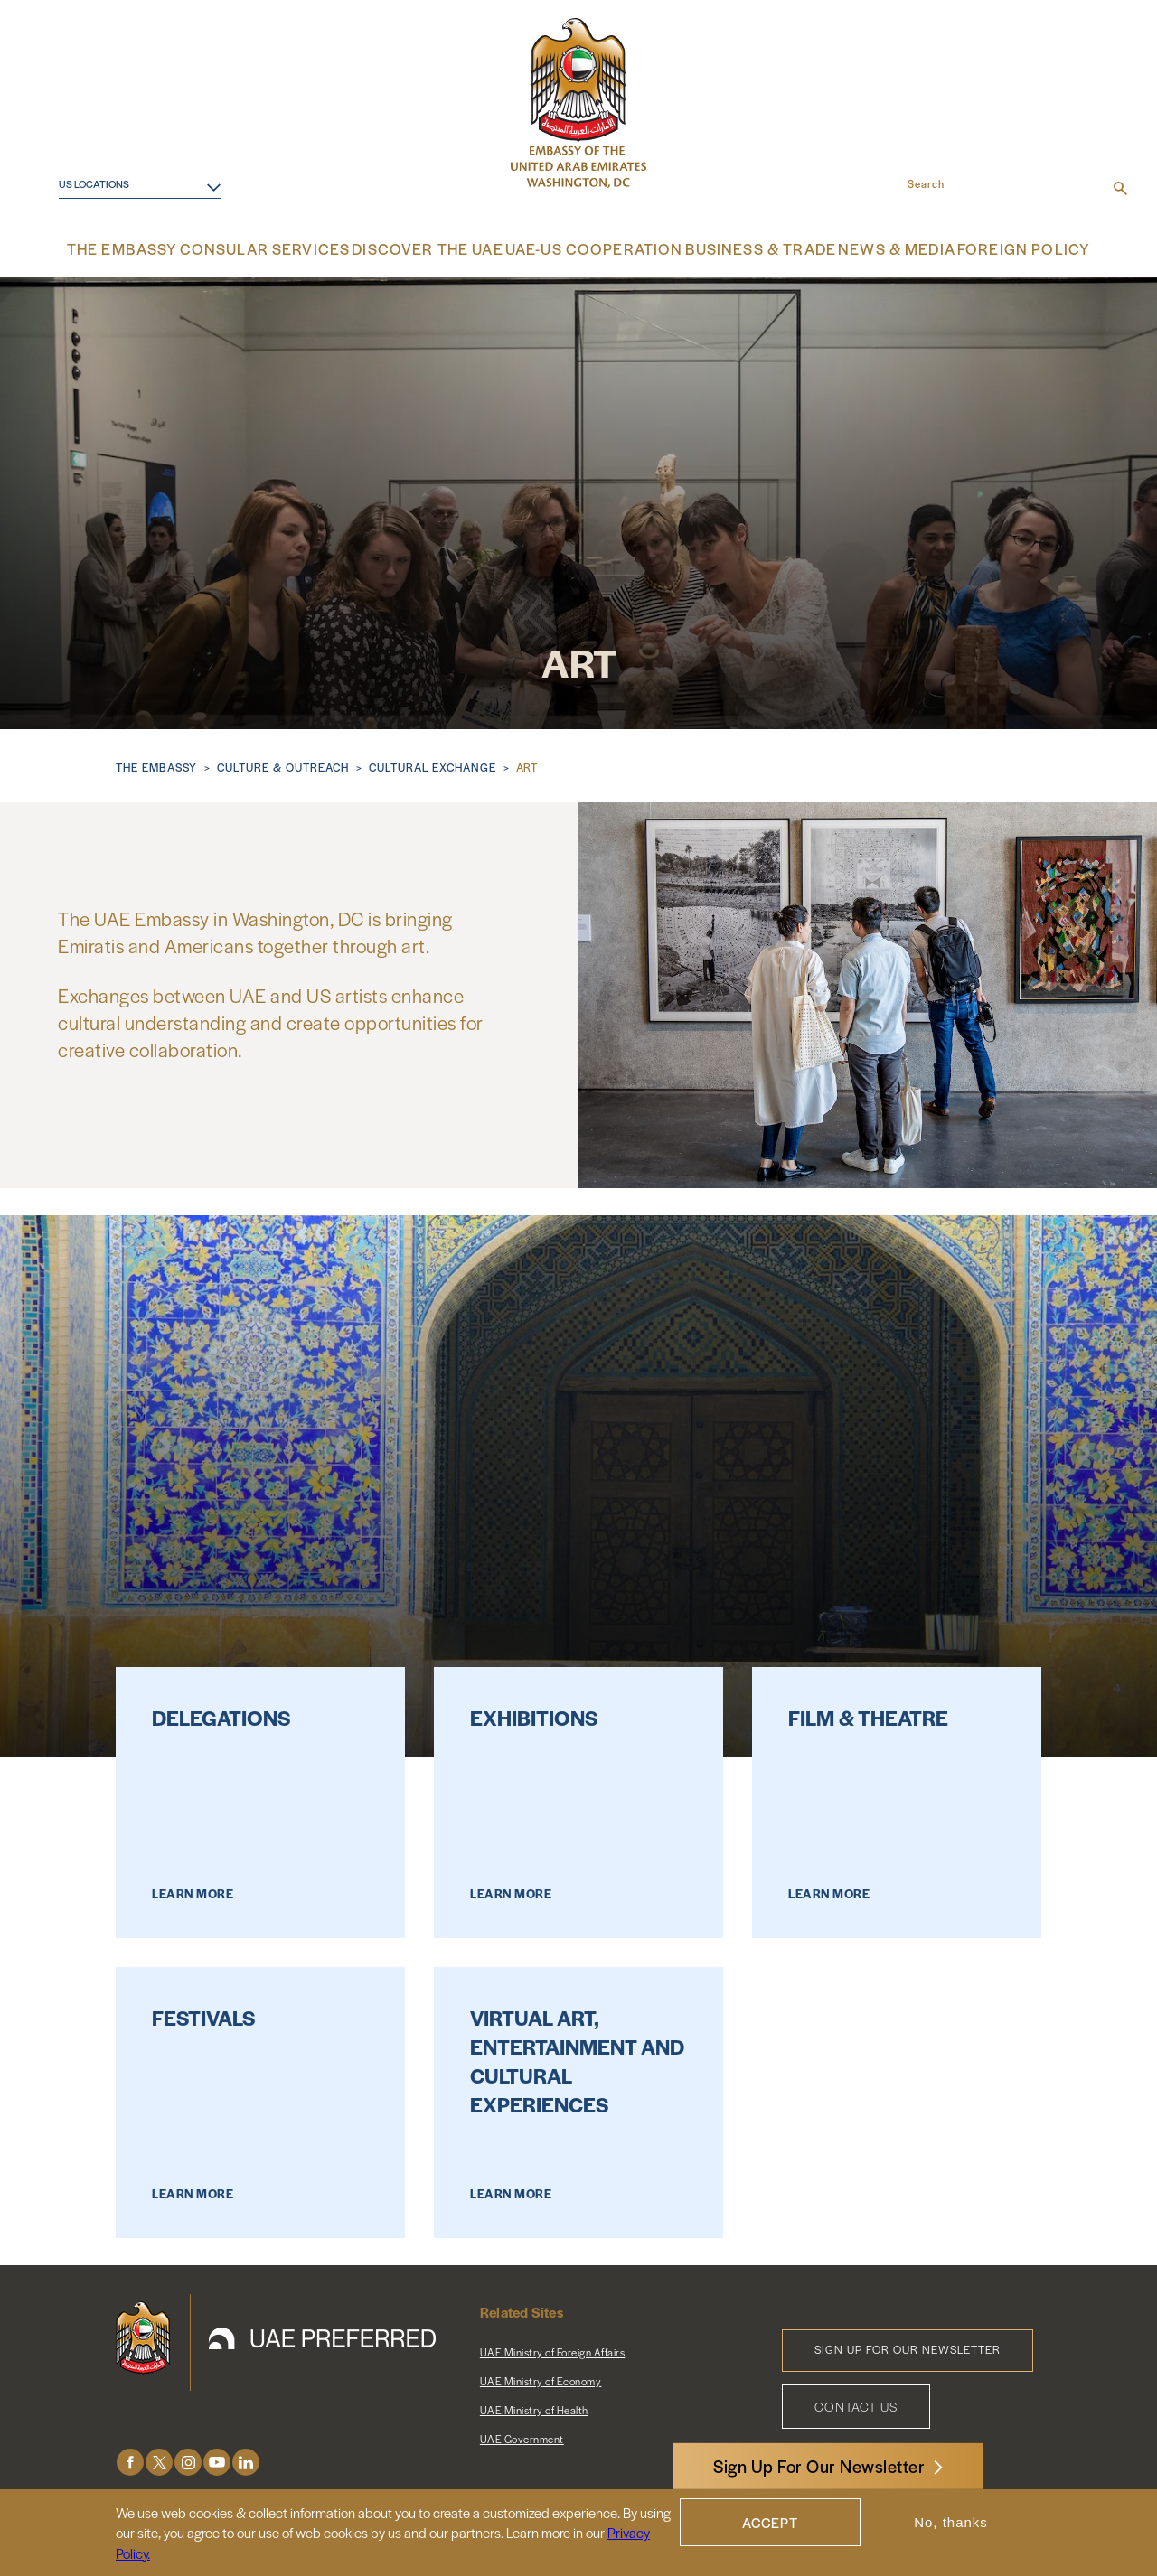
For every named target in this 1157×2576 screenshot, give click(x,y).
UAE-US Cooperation (589, 248)
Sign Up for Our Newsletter (907, 2346)
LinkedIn (246, 2460)
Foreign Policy (991, 248)
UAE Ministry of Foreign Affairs (553, 2349)
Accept (770, 2522)
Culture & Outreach (283, 764)
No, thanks (951, 2522)
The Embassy (160, 248)
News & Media (870, 248)
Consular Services (292, 248)
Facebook (130, 2460)
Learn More (192, 1890)
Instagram (188, 2460)
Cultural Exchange (432, 764)
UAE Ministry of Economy (541, 2378)
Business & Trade (740, 248)
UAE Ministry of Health (534, 2407)
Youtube (217, 2460)
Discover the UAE (439, 248)
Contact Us (856, 2403)
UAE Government (522, 2436)
